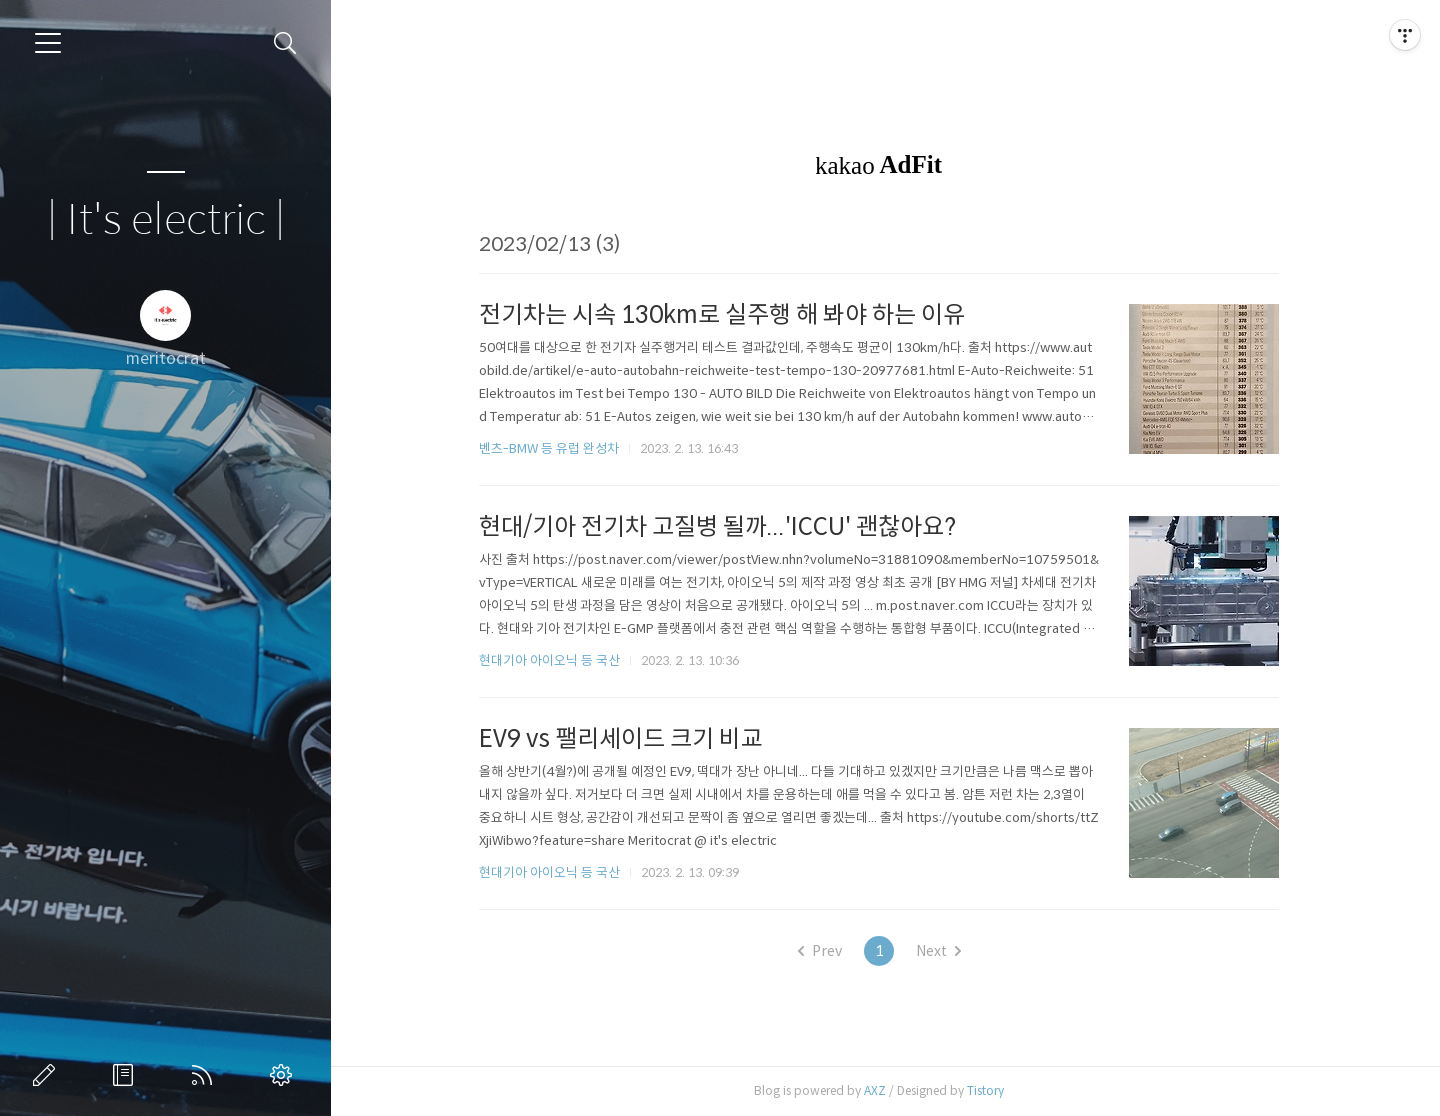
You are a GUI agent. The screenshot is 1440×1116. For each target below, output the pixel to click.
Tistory (992, 1090)
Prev (826, 951)
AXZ (882, 1090)
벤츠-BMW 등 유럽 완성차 (556, 448)
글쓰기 (48, 1075)
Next (944, 951)
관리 (285, 1075)
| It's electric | (166, 220)
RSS (206, 1075)
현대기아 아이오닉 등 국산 (556, 660)
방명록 (127, 1075)
